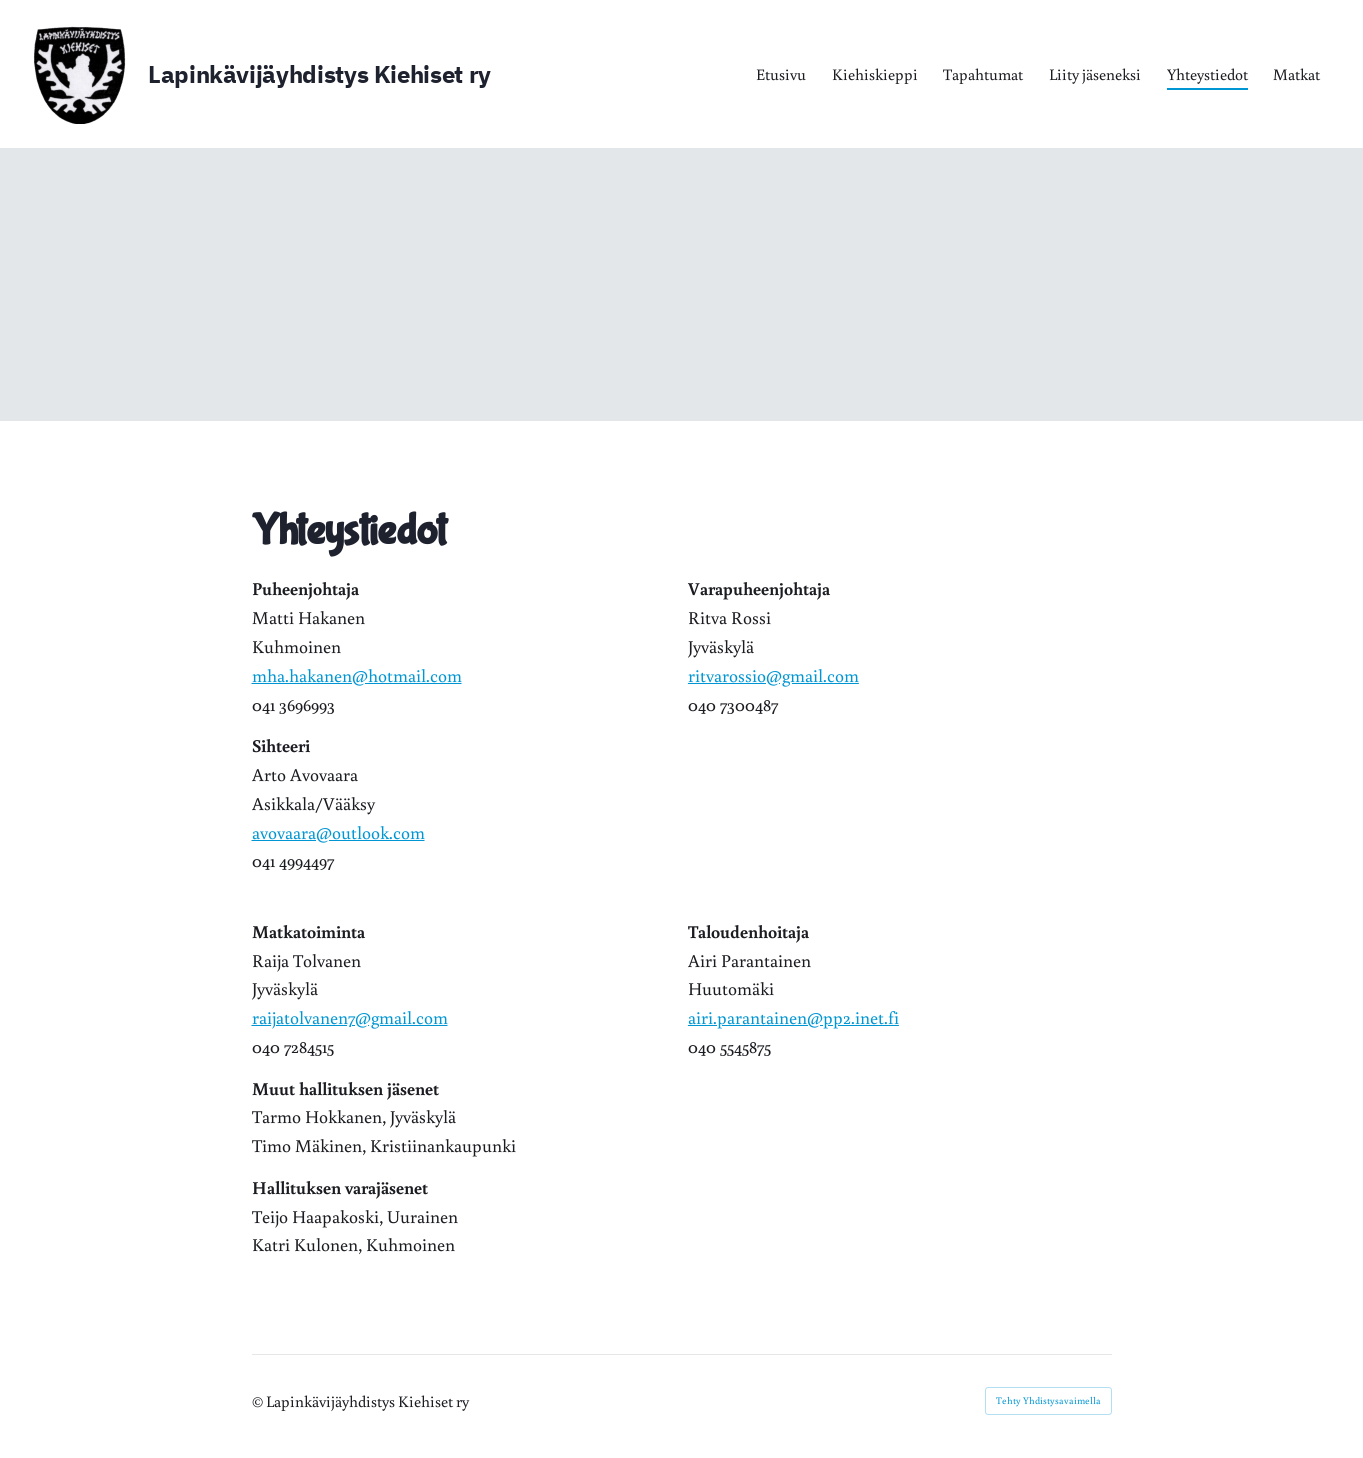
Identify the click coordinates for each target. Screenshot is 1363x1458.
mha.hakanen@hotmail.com (357, 675)
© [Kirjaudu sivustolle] (259, 1401)
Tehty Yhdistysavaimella (1048, 1400)
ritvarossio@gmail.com (773, 675)
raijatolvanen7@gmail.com (350, 1017)
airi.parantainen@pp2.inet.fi (793, 1017)
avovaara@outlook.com (338, 832)
